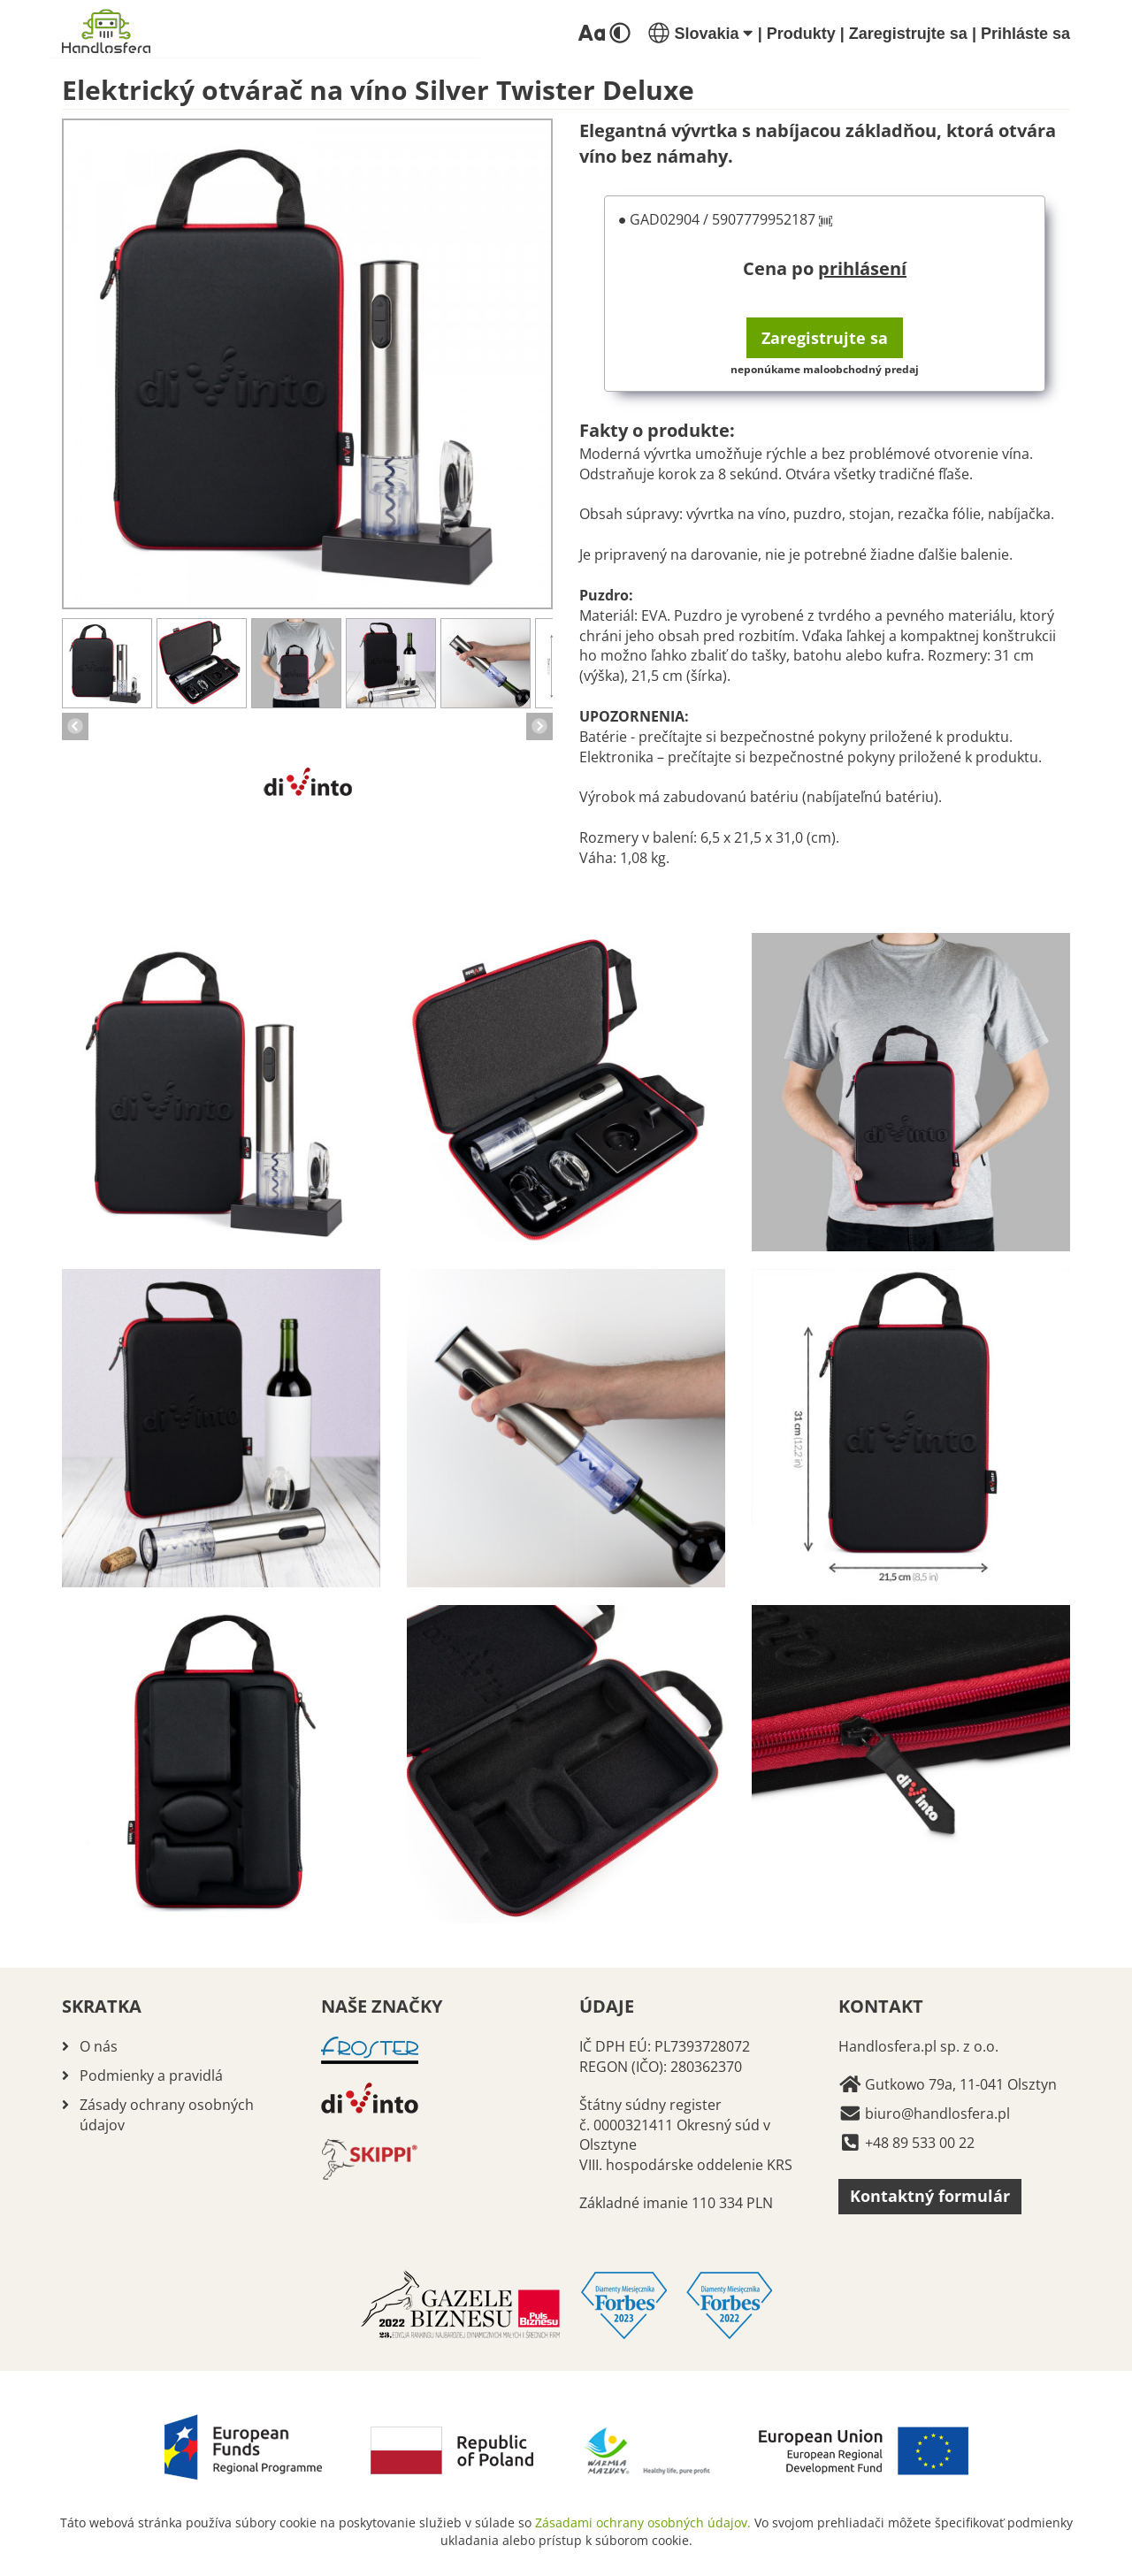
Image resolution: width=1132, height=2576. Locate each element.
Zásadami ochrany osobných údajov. (643, 2522)
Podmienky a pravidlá (151, 2075)
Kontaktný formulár (930, 2195)
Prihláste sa (1025, 33)
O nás (99, 2046)
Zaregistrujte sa (908, 33)
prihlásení (862, 268)
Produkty (801, 33)
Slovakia (700, 33)
